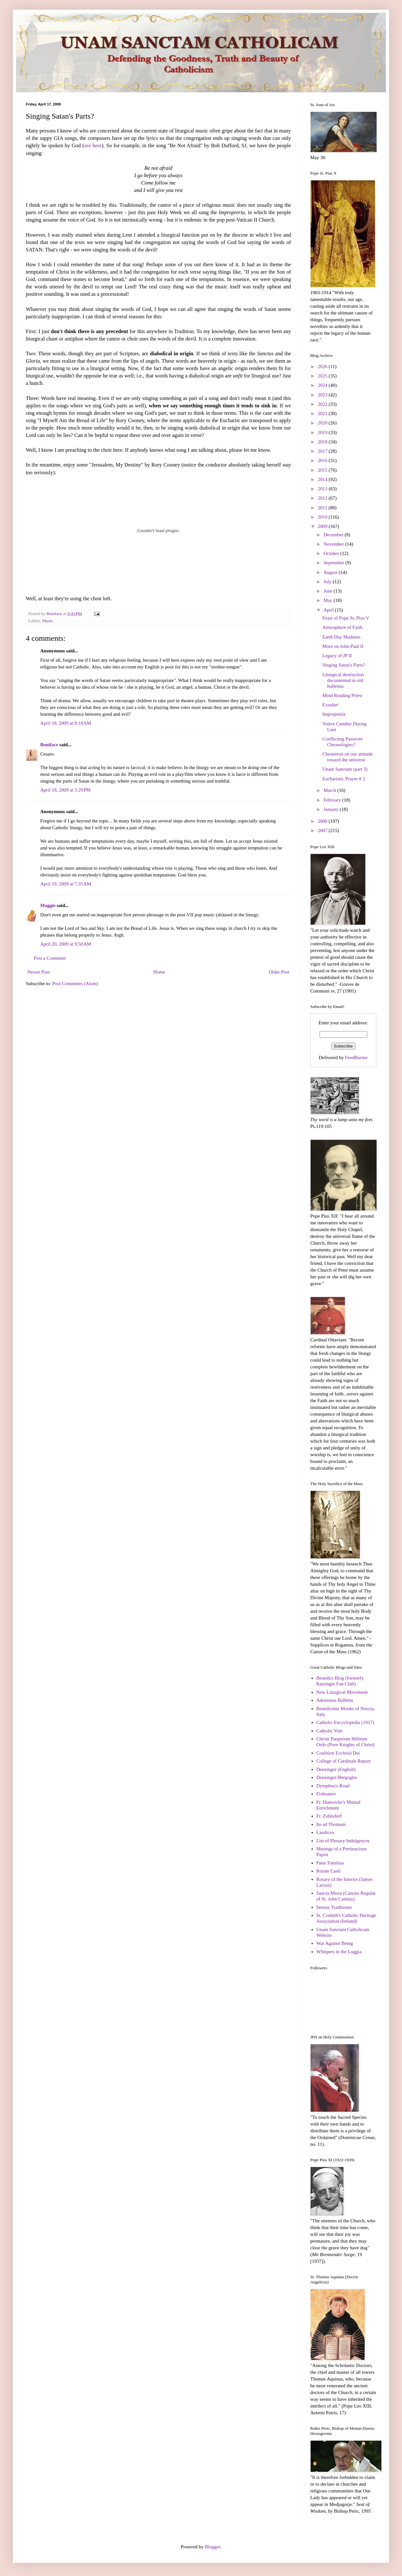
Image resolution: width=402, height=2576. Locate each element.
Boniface (49, 744)
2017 (323, 451)
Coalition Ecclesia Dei (338, 1752)
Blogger (212, 2546)
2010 (323, 517)
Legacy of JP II (337, 655)
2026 (323, 366)
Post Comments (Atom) (75, 983)
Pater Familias (330, 1862)
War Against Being (334, 1943)
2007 (323, 830)
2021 (323, 413)
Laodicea (325, 1832)
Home (159, 972)
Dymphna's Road (333, 1785)
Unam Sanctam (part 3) (345, 769)
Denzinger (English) (336, 1769)
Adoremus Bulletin (334, 1700)
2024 (323, 385)
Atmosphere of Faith (342, 627)
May (328, 600)
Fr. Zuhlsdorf (329, 1816)
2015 (323, 470)
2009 (323, 526)
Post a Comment (50, 958)
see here (92, 145)
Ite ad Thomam (331, 1824)
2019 (323, 432)
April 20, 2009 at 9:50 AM (65, 944)
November (334, 544)
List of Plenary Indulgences (342, 1840)
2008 (323, 821)
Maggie (47, 905)
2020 (323, 422)
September (334, 562)
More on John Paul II (343, 646)
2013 (323, 488)
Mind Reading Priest (342, 695)
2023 (323, 394)
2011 (323, 507)
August (331, 572)
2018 (323, 441)
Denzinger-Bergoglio (336, 1777)
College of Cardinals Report (343, 1761)
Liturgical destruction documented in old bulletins (343, 680)
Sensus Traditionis (334, 1907)
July (328, 581)
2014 (323, 479)
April (329, 609)
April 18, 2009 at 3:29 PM (65, 790)
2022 (323, 404)
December (333, 534)
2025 (323, 375)
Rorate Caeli (328, 1870)
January (331, 809)
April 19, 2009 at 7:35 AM (65, 883)
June (328, 591)
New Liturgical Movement (342, 1692)
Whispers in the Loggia (338, 1951)
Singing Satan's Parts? (344, 664)
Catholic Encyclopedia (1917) (345, 1722)
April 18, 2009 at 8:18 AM (65, 723)
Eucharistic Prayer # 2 (344, 778)
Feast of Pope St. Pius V (346, 618)
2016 (323, 460)
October (331, 553)
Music (47, 620)
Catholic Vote (329, 1730)
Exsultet (330, 704)
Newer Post (38, 972)
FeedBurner (356, 1057)
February (332, 800)
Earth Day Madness (341, 636)
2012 (323, 498)
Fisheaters (326, 1793)
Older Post (279, 972)
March (330, 790)
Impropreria (334, 714)
